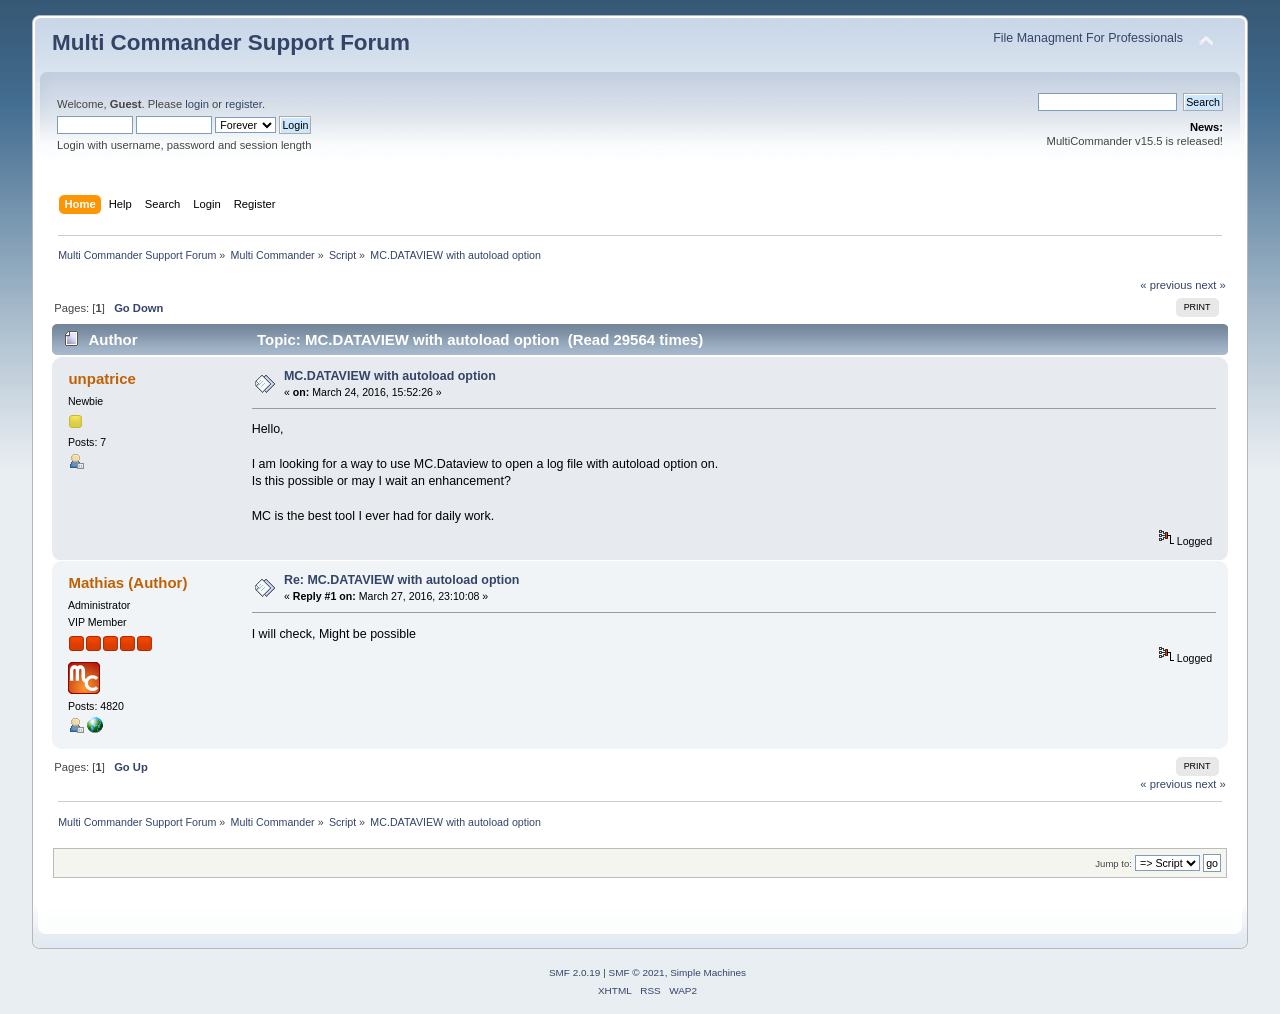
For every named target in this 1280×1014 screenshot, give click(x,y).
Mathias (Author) (127, 582)
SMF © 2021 (637, 972)
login (197, 104)
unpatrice (101, 378)
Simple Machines (708, 972)
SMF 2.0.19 (575, 972)
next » (1210, 285)
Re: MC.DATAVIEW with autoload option (402, 580)
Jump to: (1113, 863)
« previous (1166, 285)
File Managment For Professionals (1088, 38)
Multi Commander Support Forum (231, 42)
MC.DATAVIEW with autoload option (390, 376)
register (243, 104)
